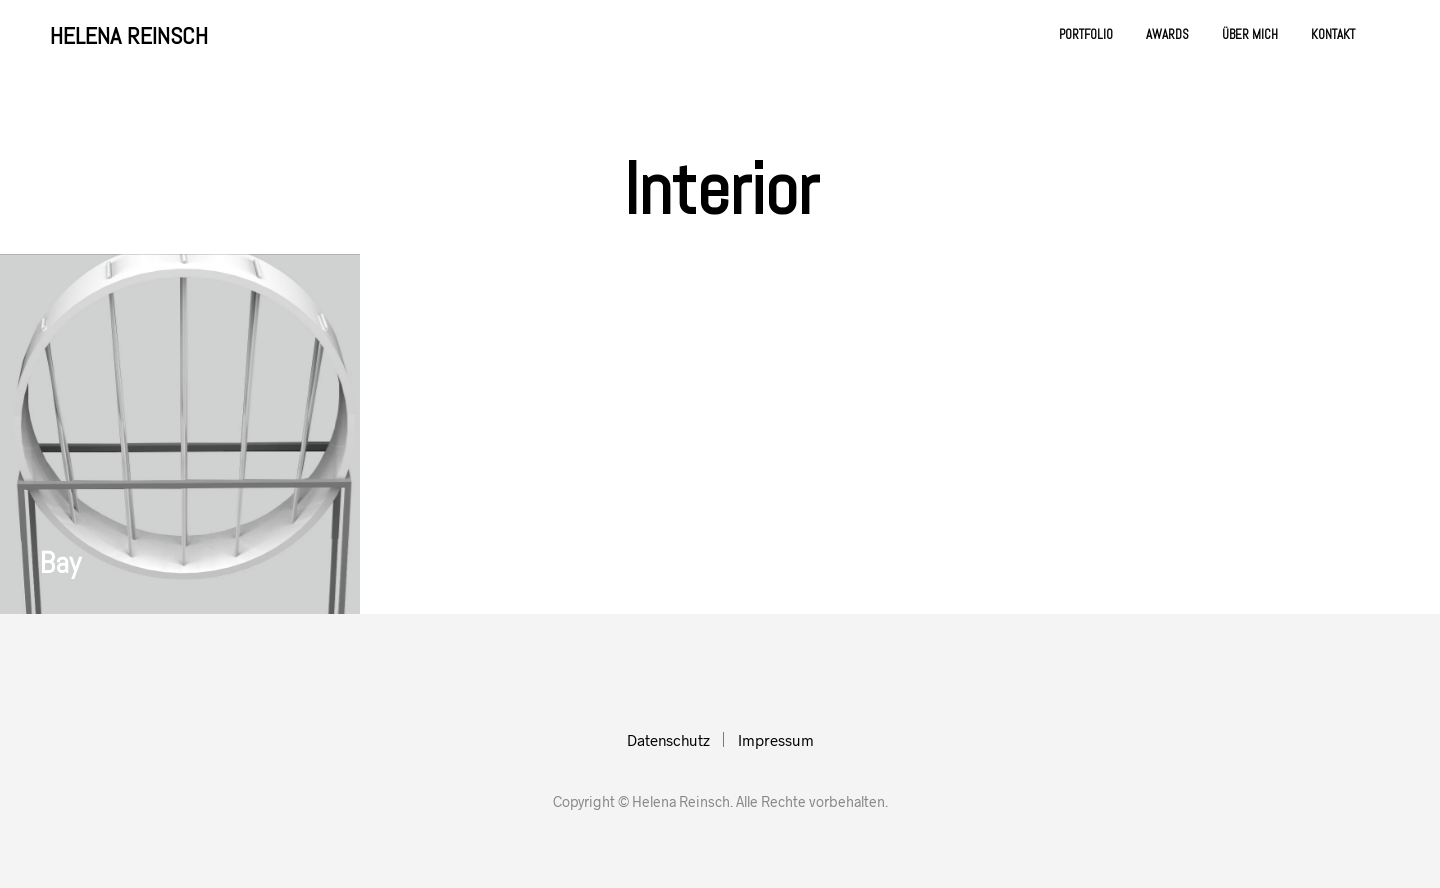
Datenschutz (668, 740)
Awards (1167, 34)
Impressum (776, 740)
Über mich (1250, 34)
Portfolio (1086, 34)
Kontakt (1333, 34)
